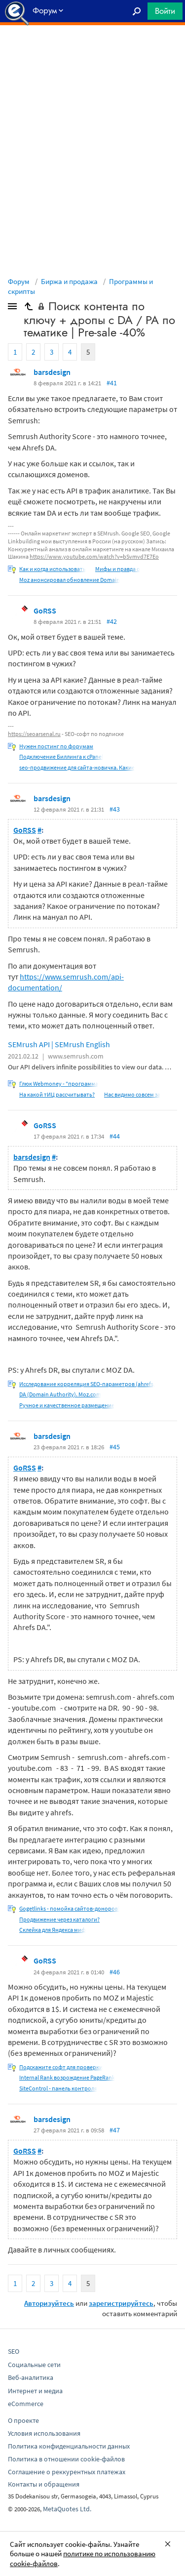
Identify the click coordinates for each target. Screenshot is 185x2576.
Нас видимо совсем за (132, 1094)
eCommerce (25, 2403)
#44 (115, 1136)
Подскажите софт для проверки (61, 2067)
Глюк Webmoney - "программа (58, 1083)
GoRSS (45, 610)
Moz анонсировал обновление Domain (69, 579)
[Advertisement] (92, 50)
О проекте (23, 2420)
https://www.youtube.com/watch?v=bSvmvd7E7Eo (94, 556)
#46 (115, 1971)
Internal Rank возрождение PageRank (67, 2077)
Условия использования (44, 2433)
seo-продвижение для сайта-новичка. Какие (77, 767)
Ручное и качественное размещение (66, 1405)
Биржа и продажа (69, 281)
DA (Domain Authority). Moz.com (60, 1394)
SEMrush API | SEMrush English (59, 1044)
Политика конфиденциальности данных (69, 2446)
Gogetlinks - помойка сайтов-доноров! (69, 1908)
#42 (112, 621)
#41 (112, 382)
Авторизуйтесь (49, 2303)
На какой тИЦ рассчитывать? (57, 1094)
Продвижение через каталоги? (59, 1919)
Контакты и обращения (43, 2484)
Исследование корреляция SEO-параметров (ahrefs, (87, 1384)
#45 (115, 1446)
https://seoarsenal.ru (34, 733)
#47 (115, 2130)
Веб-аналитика (30, 2377)
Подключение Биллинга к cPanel (61, 756)
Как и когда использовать (52, 568)
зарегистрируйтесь (121, 2303)
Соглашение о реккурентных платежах (66, 2471)
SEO (13, 2351)
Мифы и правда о (117, 568)
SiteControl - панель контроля (58, 2088)
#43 (115, 809)
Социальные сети (34, 2364)
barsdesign (52, 372)
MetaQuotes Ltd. (67, 2508)
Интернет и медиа (35, 2390)
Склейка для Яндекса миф (52, 1929)
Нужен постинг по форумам (56, 746)
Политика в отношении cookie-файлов (66, 2458)
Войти (165, 11)
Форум (19, 281)
